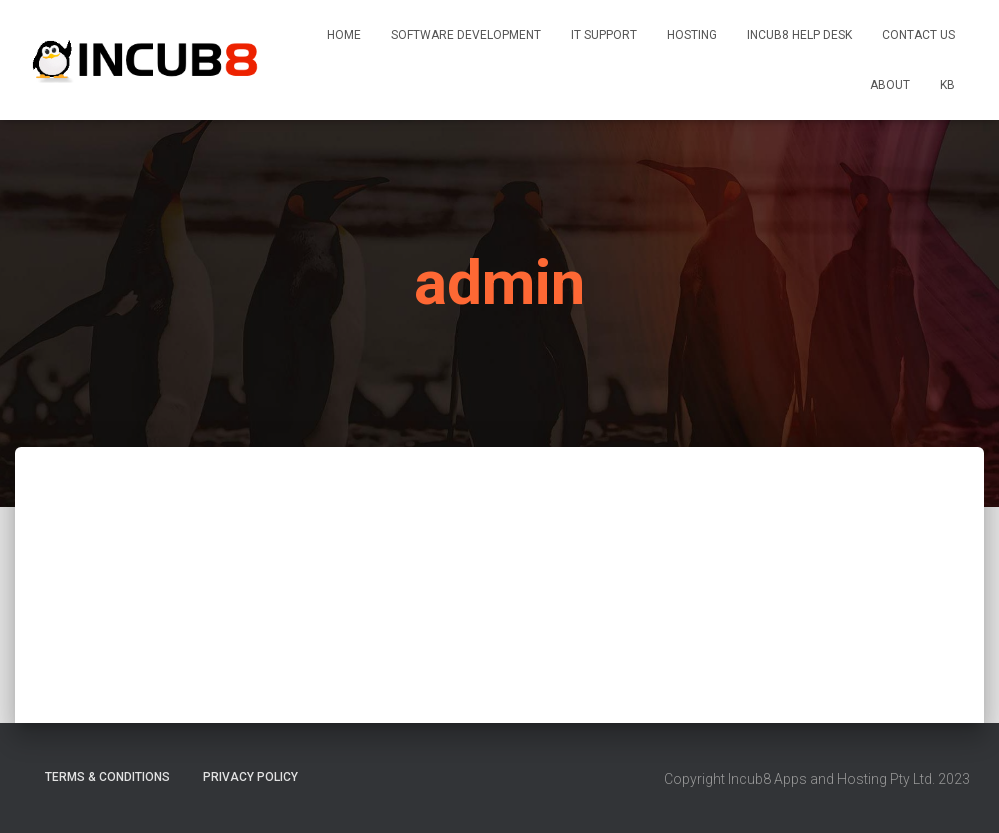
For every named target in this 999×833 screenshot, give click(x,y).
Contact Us (918, 35)
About (890, 85)
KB (947, 85)
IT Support (604, 35)
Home (344, 35)
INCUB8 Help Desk (799, 35)
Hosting (692, 35)
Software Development (466, 35)
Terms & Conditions (107, 777)
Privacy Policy (250, 777)
